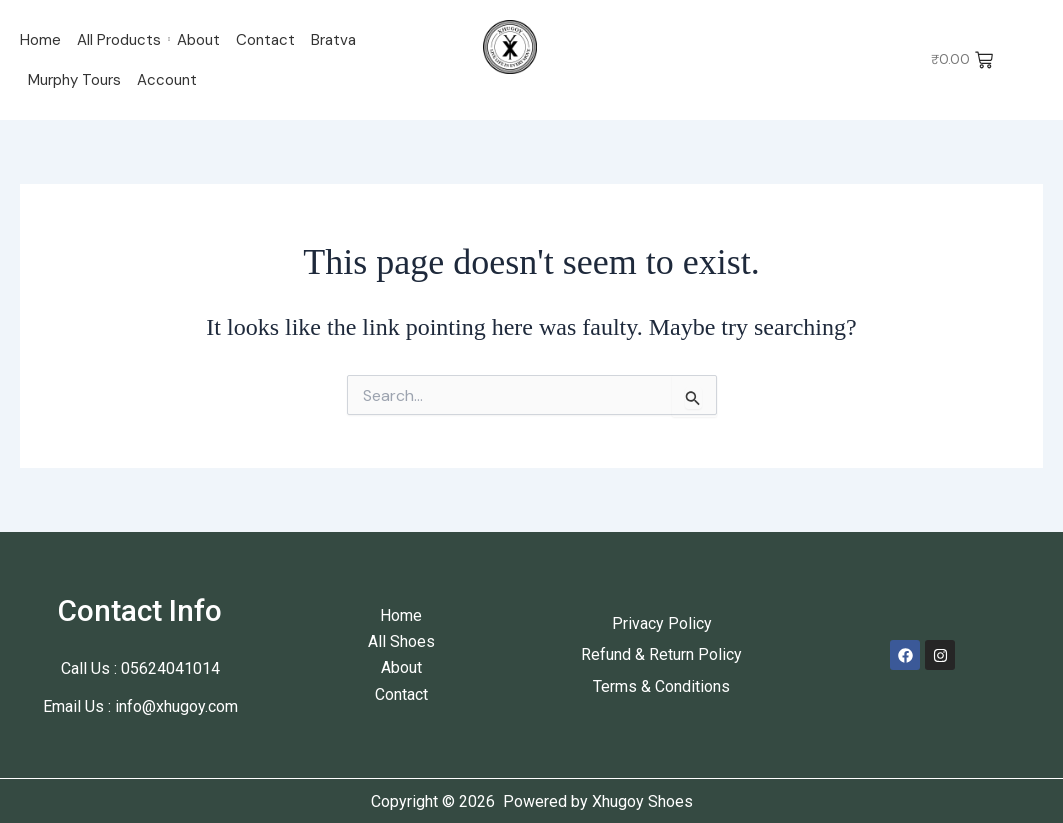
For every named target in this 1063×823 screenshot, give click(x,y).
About (198, 40)
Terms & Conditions (661, 686)
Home (40, 40)
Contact (265, 40)
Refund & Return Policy (661, 654)
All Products (119, 40)
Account (167, 80)
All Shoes (401, 641)
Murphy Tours (74, 80)
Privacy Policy (662, 623)
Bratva (333, 40)
